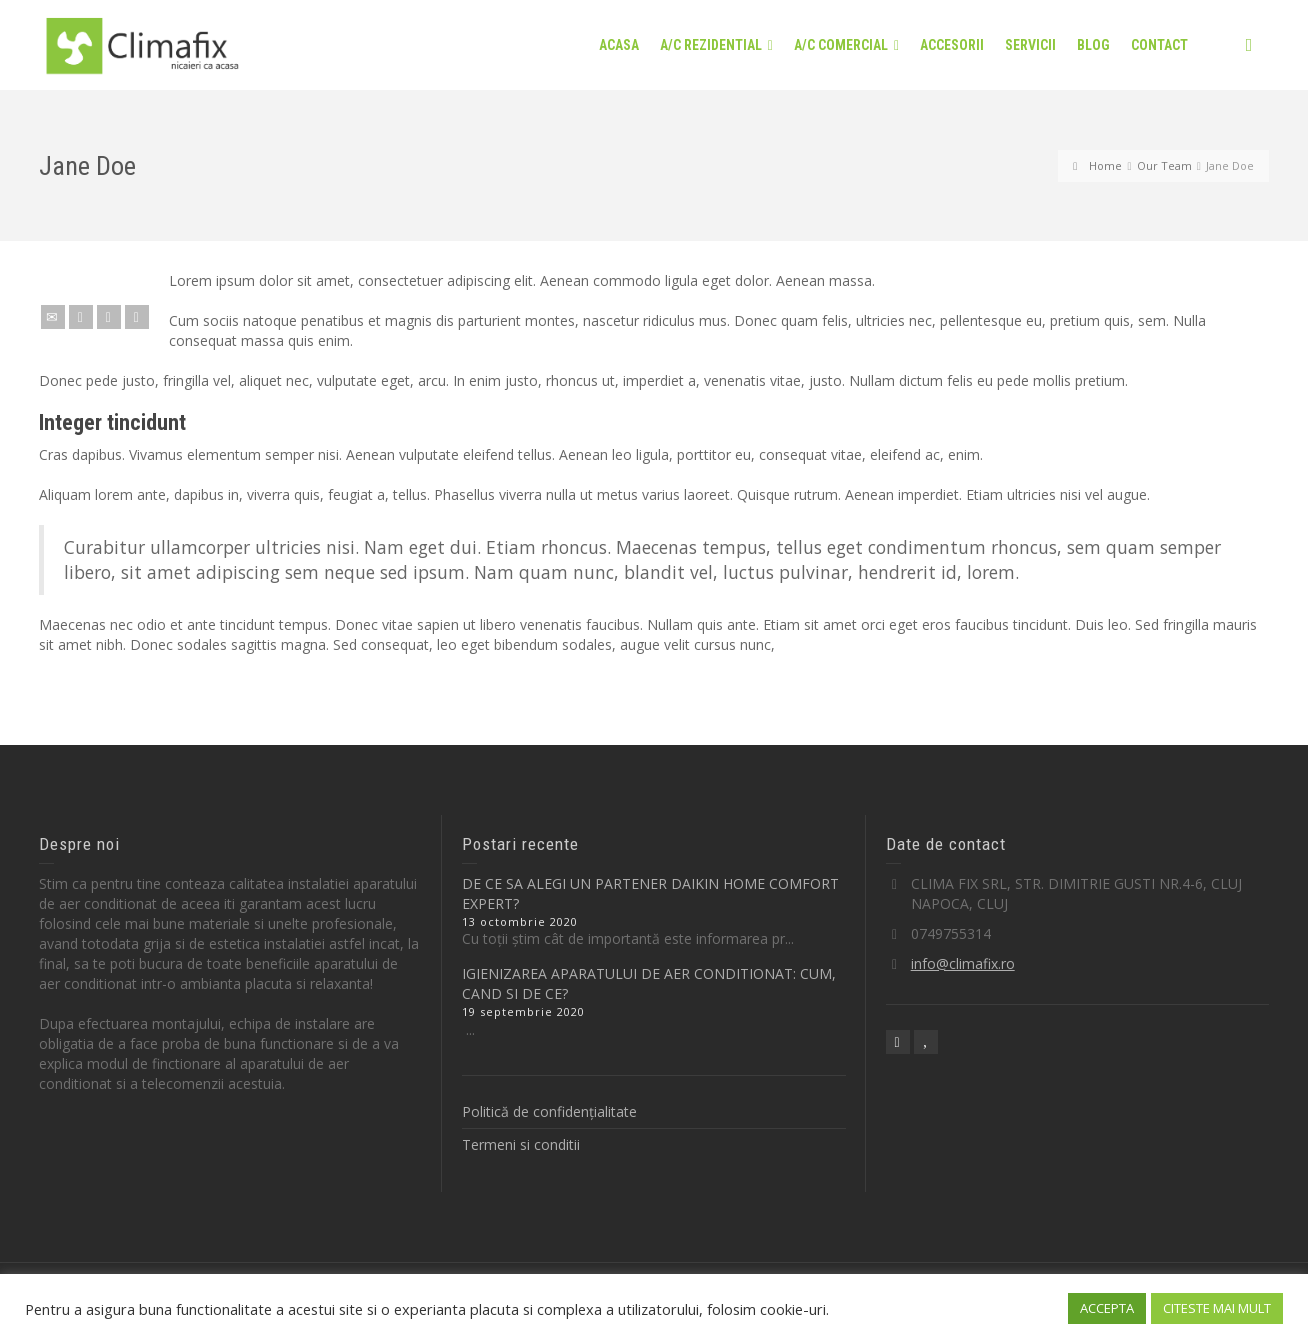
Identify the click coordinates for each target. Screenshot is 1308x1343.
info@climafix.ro (963, 963)
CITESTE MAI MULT (1217, 1308)
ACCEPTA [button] (1107, 1308)
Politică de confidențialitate (549, 1111)
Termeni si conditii (521, 1144)
